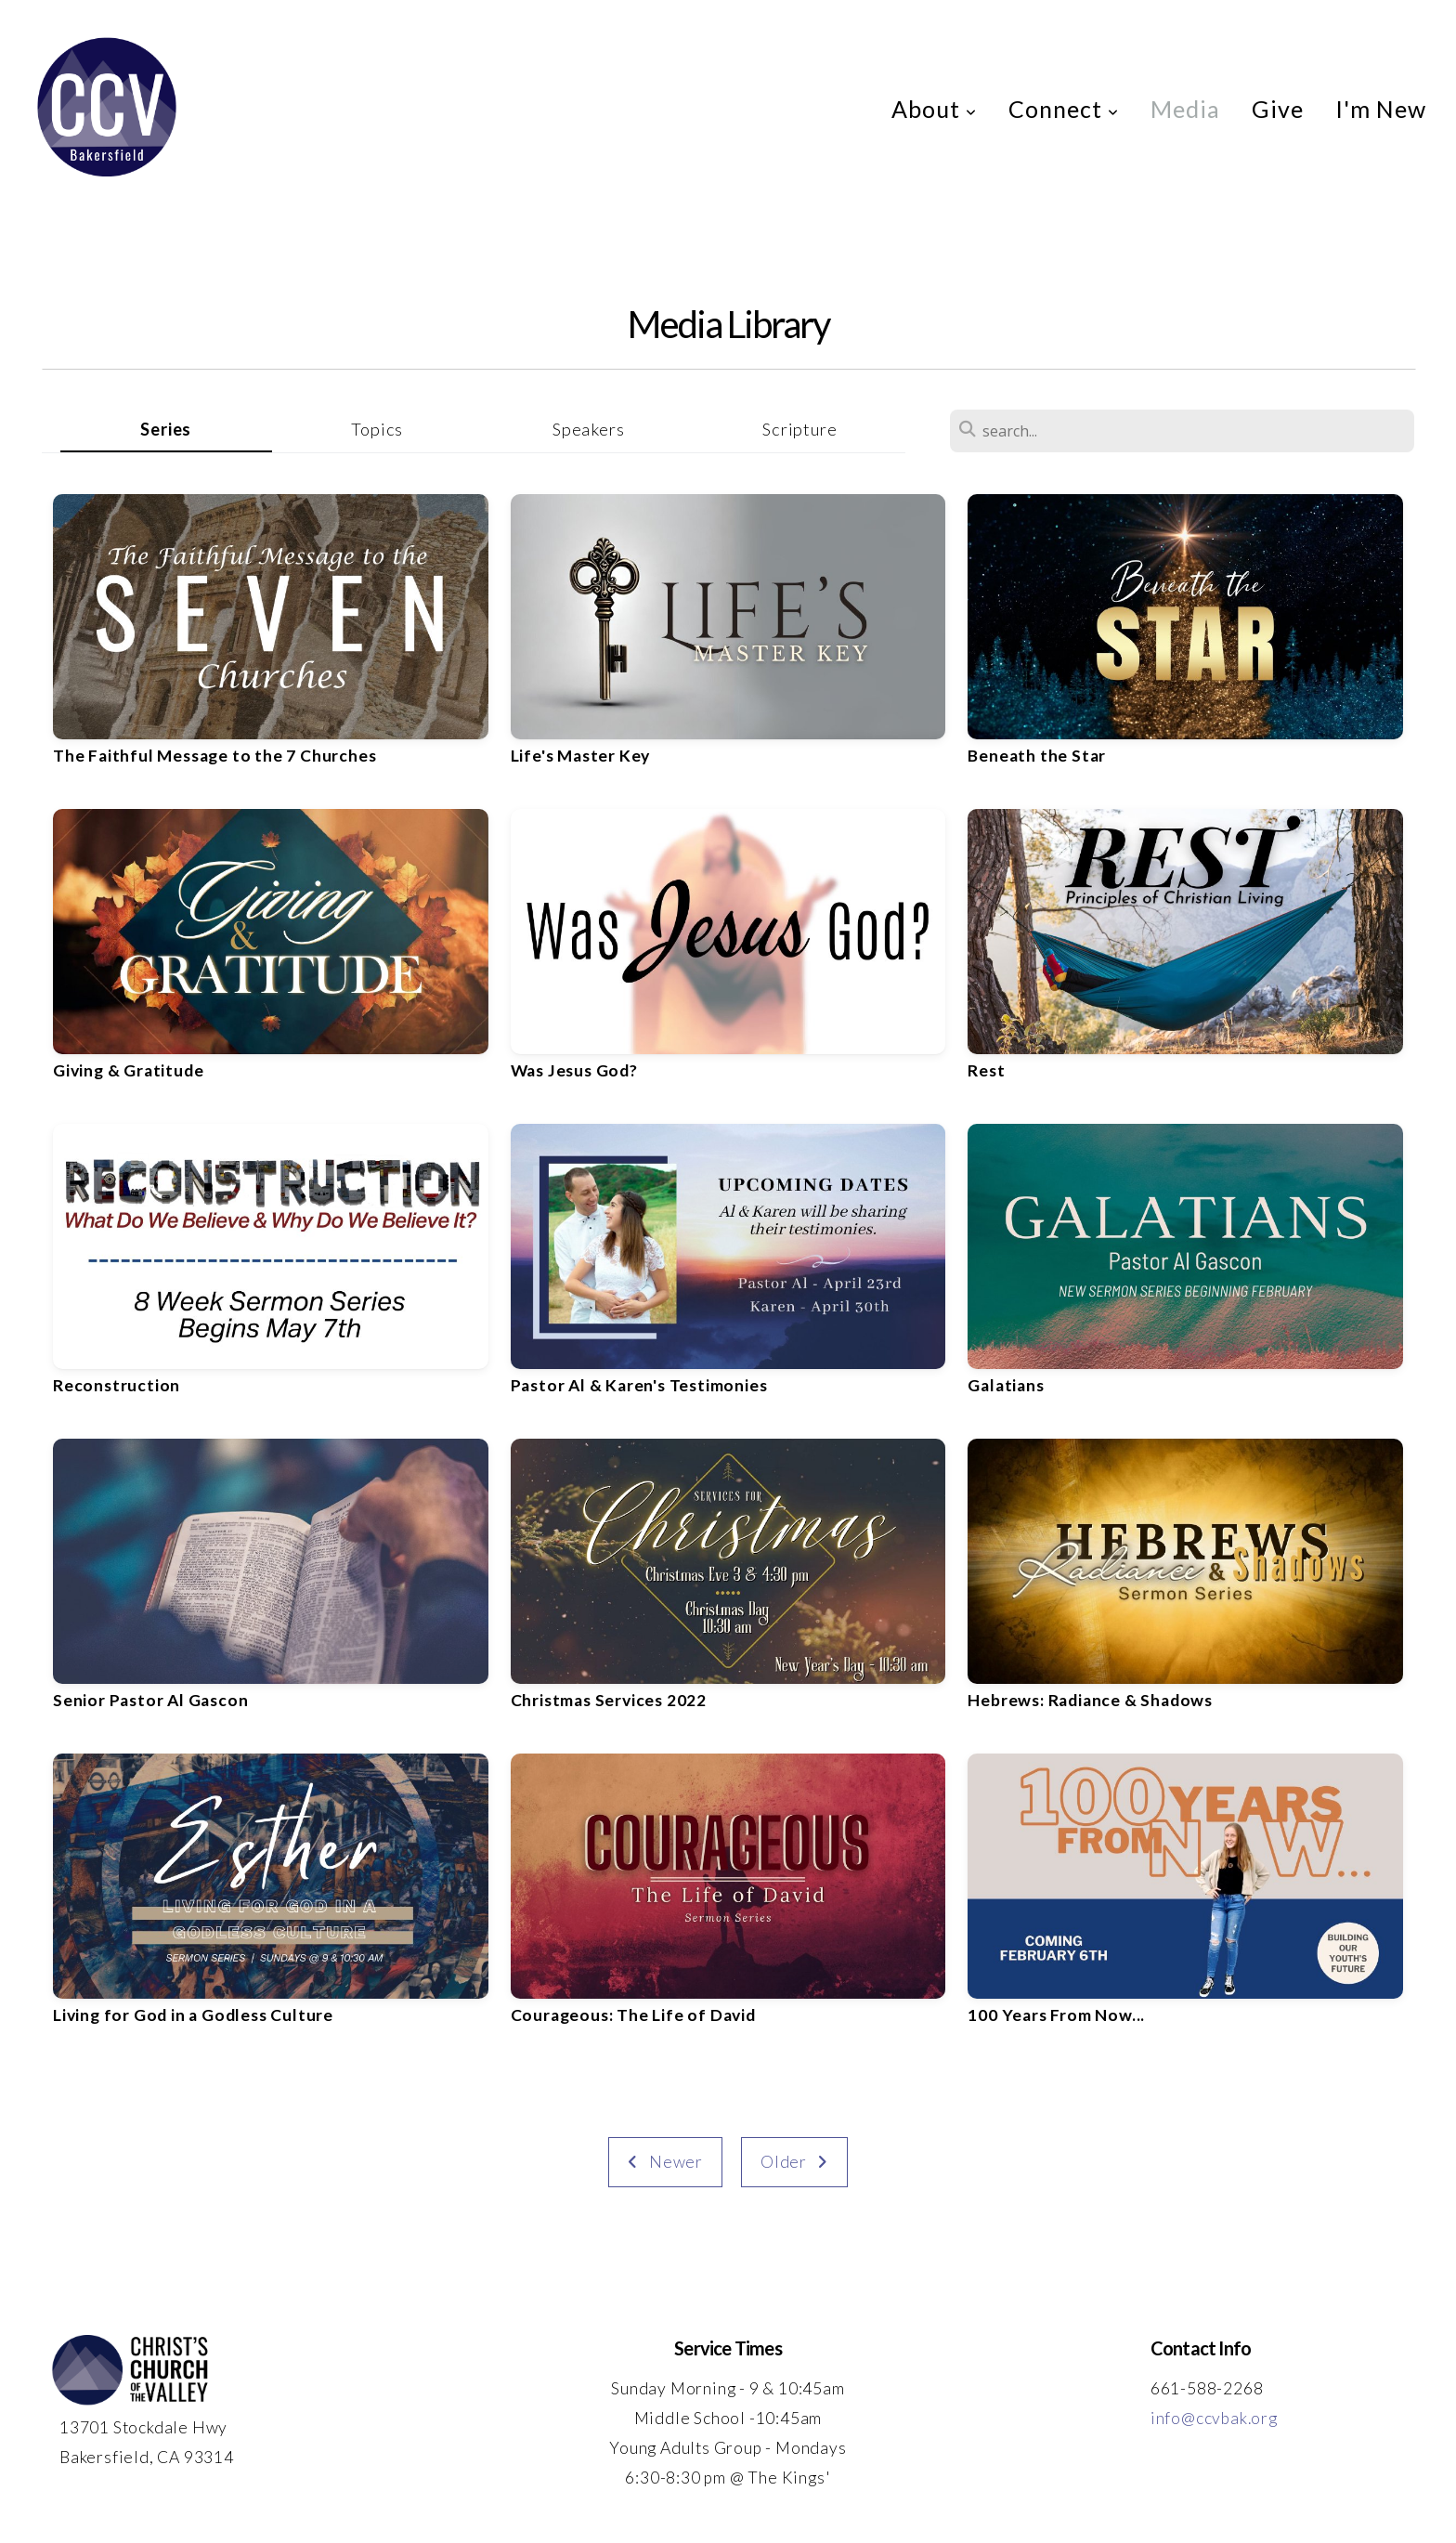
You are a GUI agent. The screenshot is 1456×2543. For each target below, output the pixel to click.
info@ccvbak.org (1214, 2418)
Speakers (588, 429)
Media (1185, 109)
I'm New (1380, 109)
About (934, 109)
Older (794, 2161)
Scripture (799, 429)
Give (1278, 109)
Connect (1063, 109)
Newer (665, 2161)
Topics (377, 429)
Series (165, 429)
